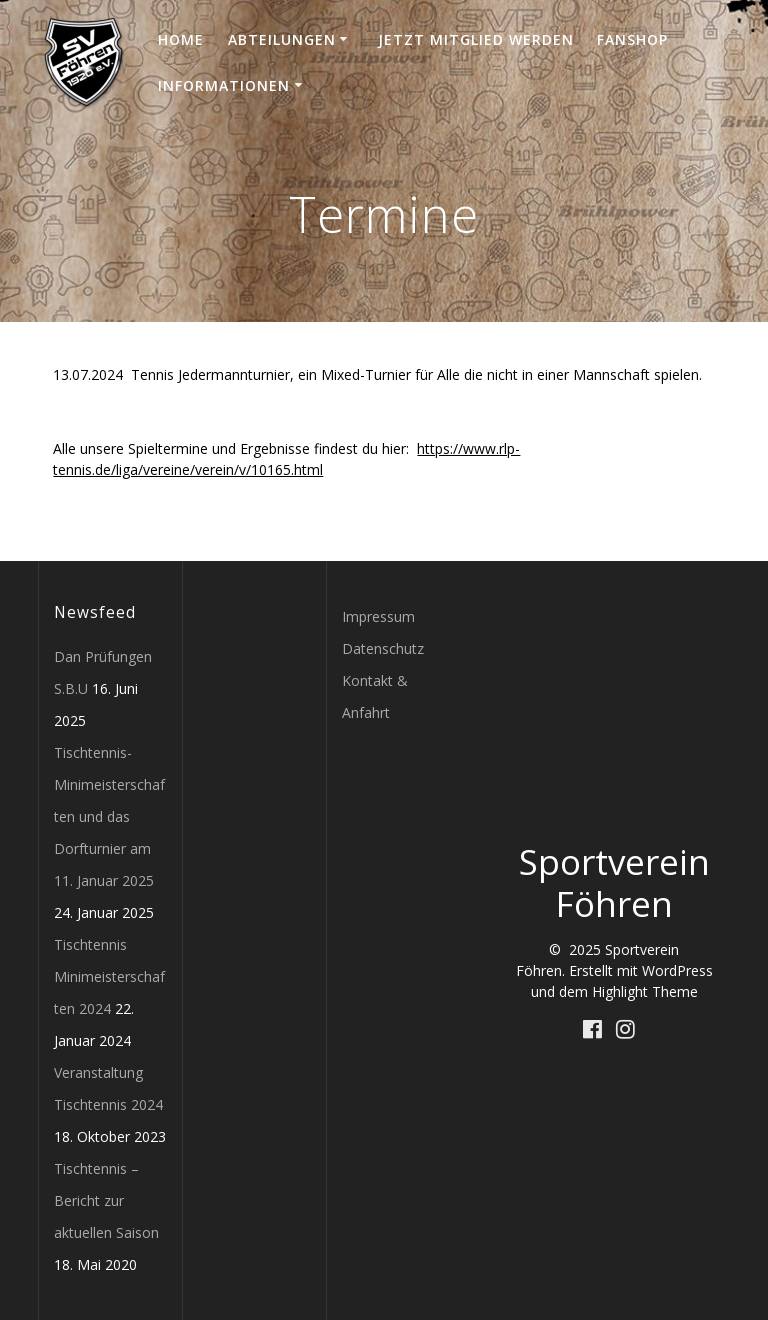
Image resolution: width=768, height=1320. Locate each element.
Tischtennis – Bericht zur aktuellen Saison (106, 1200)
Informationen (224, 85)
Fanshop (632, 39)
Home (181, 39)
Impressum (378, 616)
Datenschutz (383, 648)
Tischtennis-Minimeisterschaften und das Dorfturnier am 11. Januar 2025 (109, 816)
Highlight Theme (645, 991)
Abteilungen (282, 39)
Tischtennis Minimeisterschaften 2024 (109, 976)
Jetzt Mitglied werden (476, 39)
